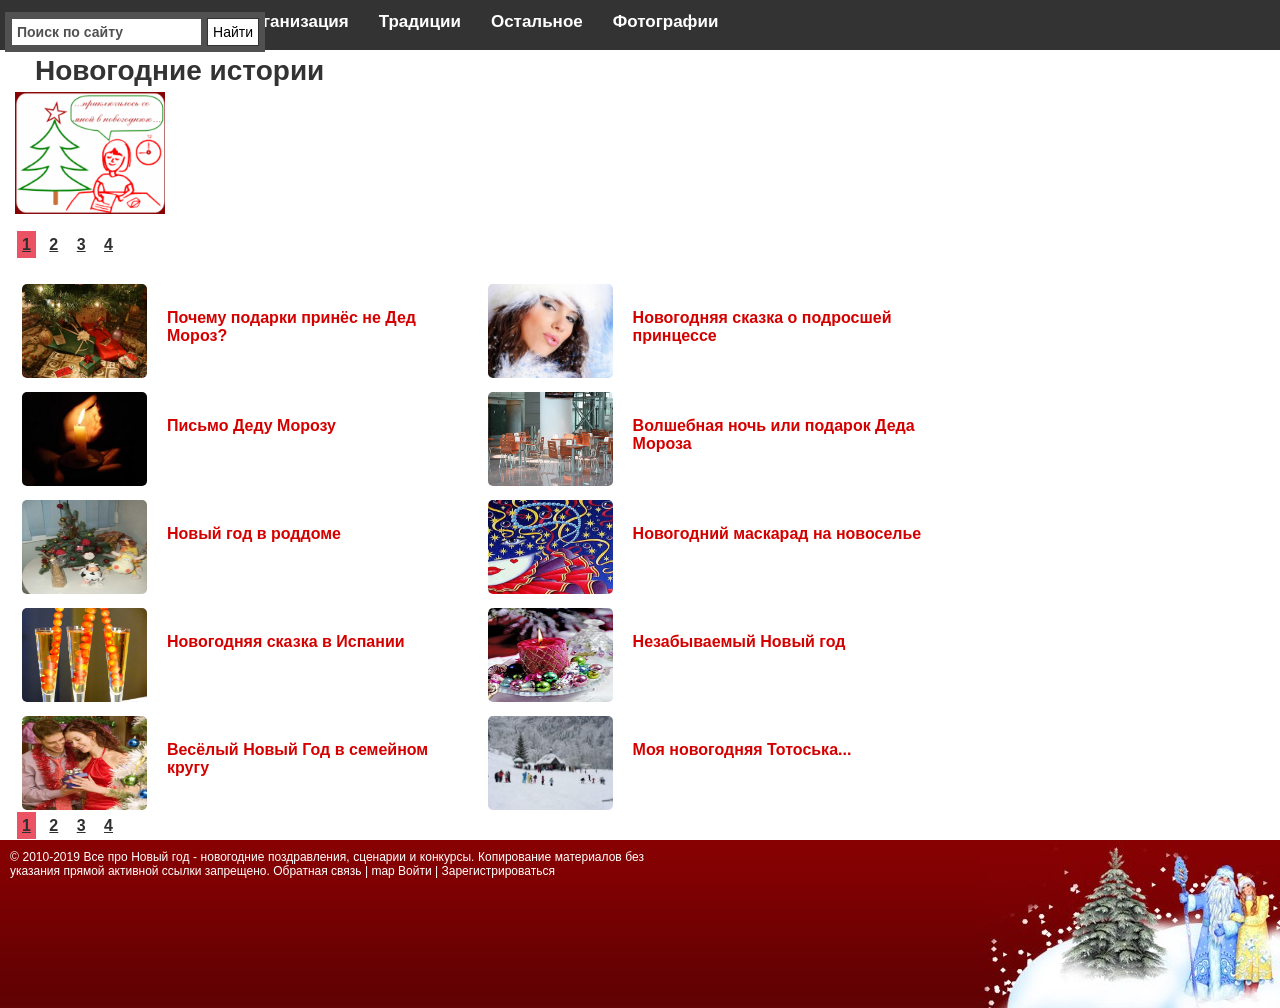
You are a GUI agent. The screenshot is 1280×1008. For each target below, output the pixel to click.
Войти (415, 871)
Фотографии (666, 21)
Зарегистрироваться (497, 871)
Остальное (537, 21)
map (382, 871)
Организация (293, 21)
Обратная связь (319, 871)
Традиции (420, 21)
